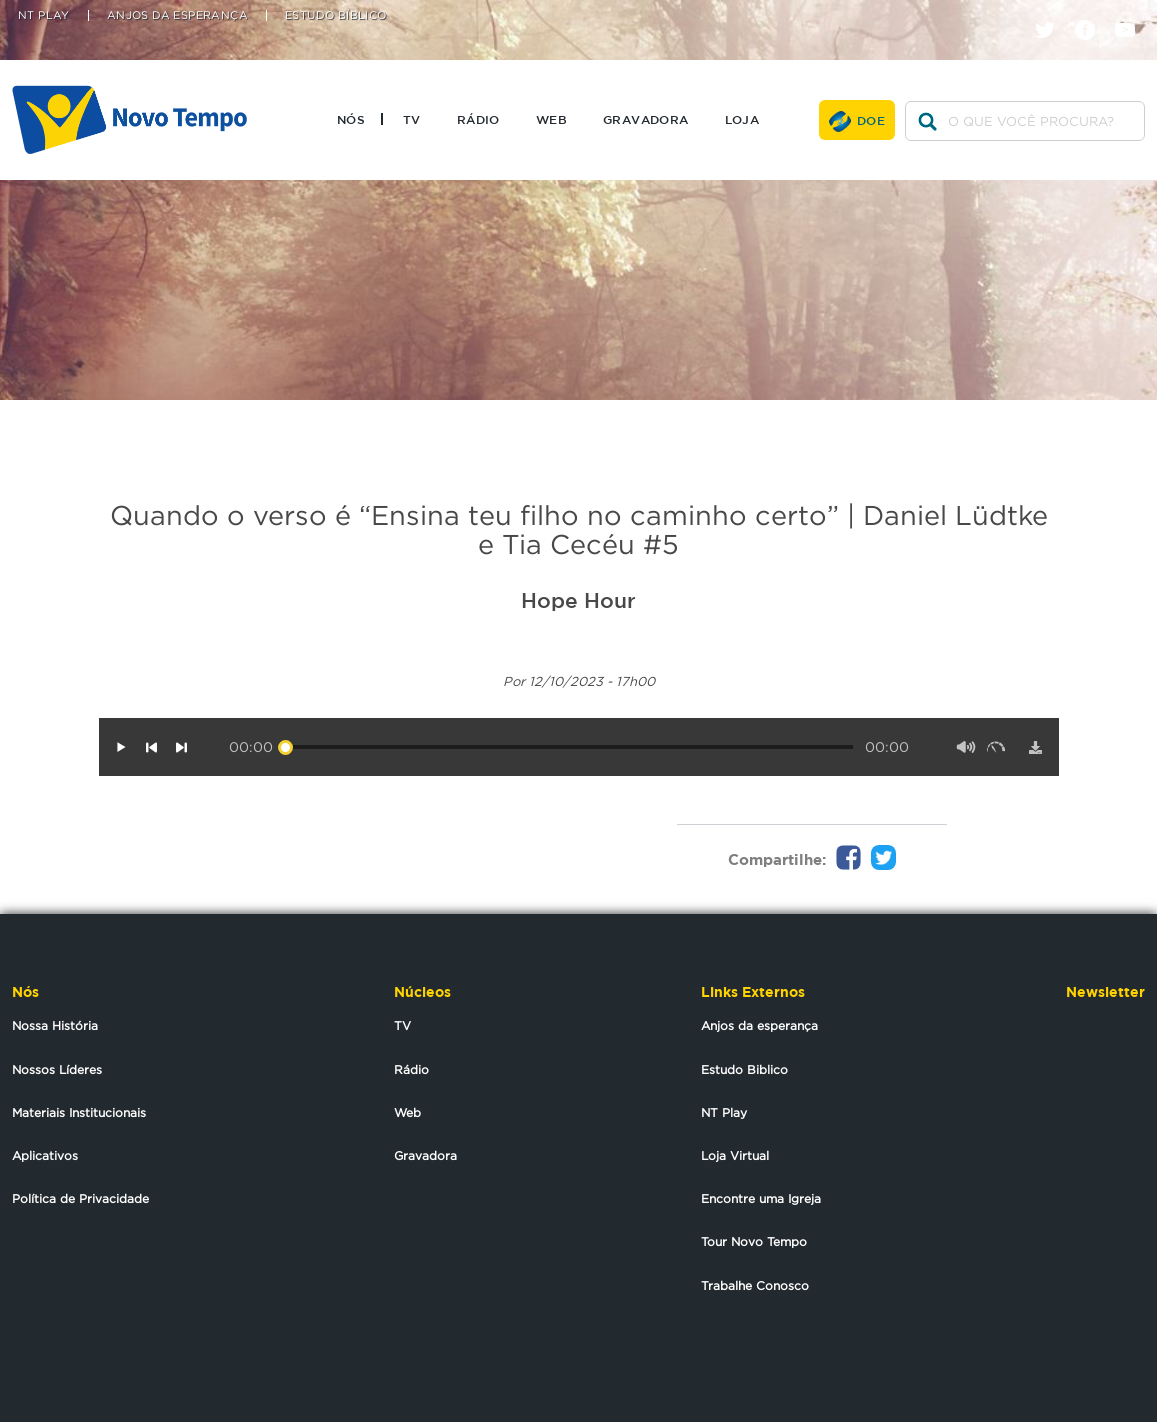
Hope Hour (578, 600)
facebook (1092, 12)
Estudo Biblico (744, 1069)
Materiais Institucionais (79, 1112)
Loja (742, 119)
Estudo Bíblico (336, 15)
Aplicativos (45, 1155)
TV (412, 119)
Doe (871, 120)
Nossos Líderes (57, 1069)
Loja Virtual (735, 1155)
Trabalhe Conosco (755, 1285)
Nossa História (55, 1025)
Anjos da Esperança (177, 15)
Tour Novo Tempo (754, 1241)
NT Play (44, 15)
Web (551, 119)
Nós (351, 119)
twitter (1052, 12)
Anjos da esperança (759, 1025)
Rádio (478, 119)
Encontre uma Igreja (761, 1198)
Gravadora (646, 119)
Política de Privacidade (80, 1198)
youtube (1132, 12)
